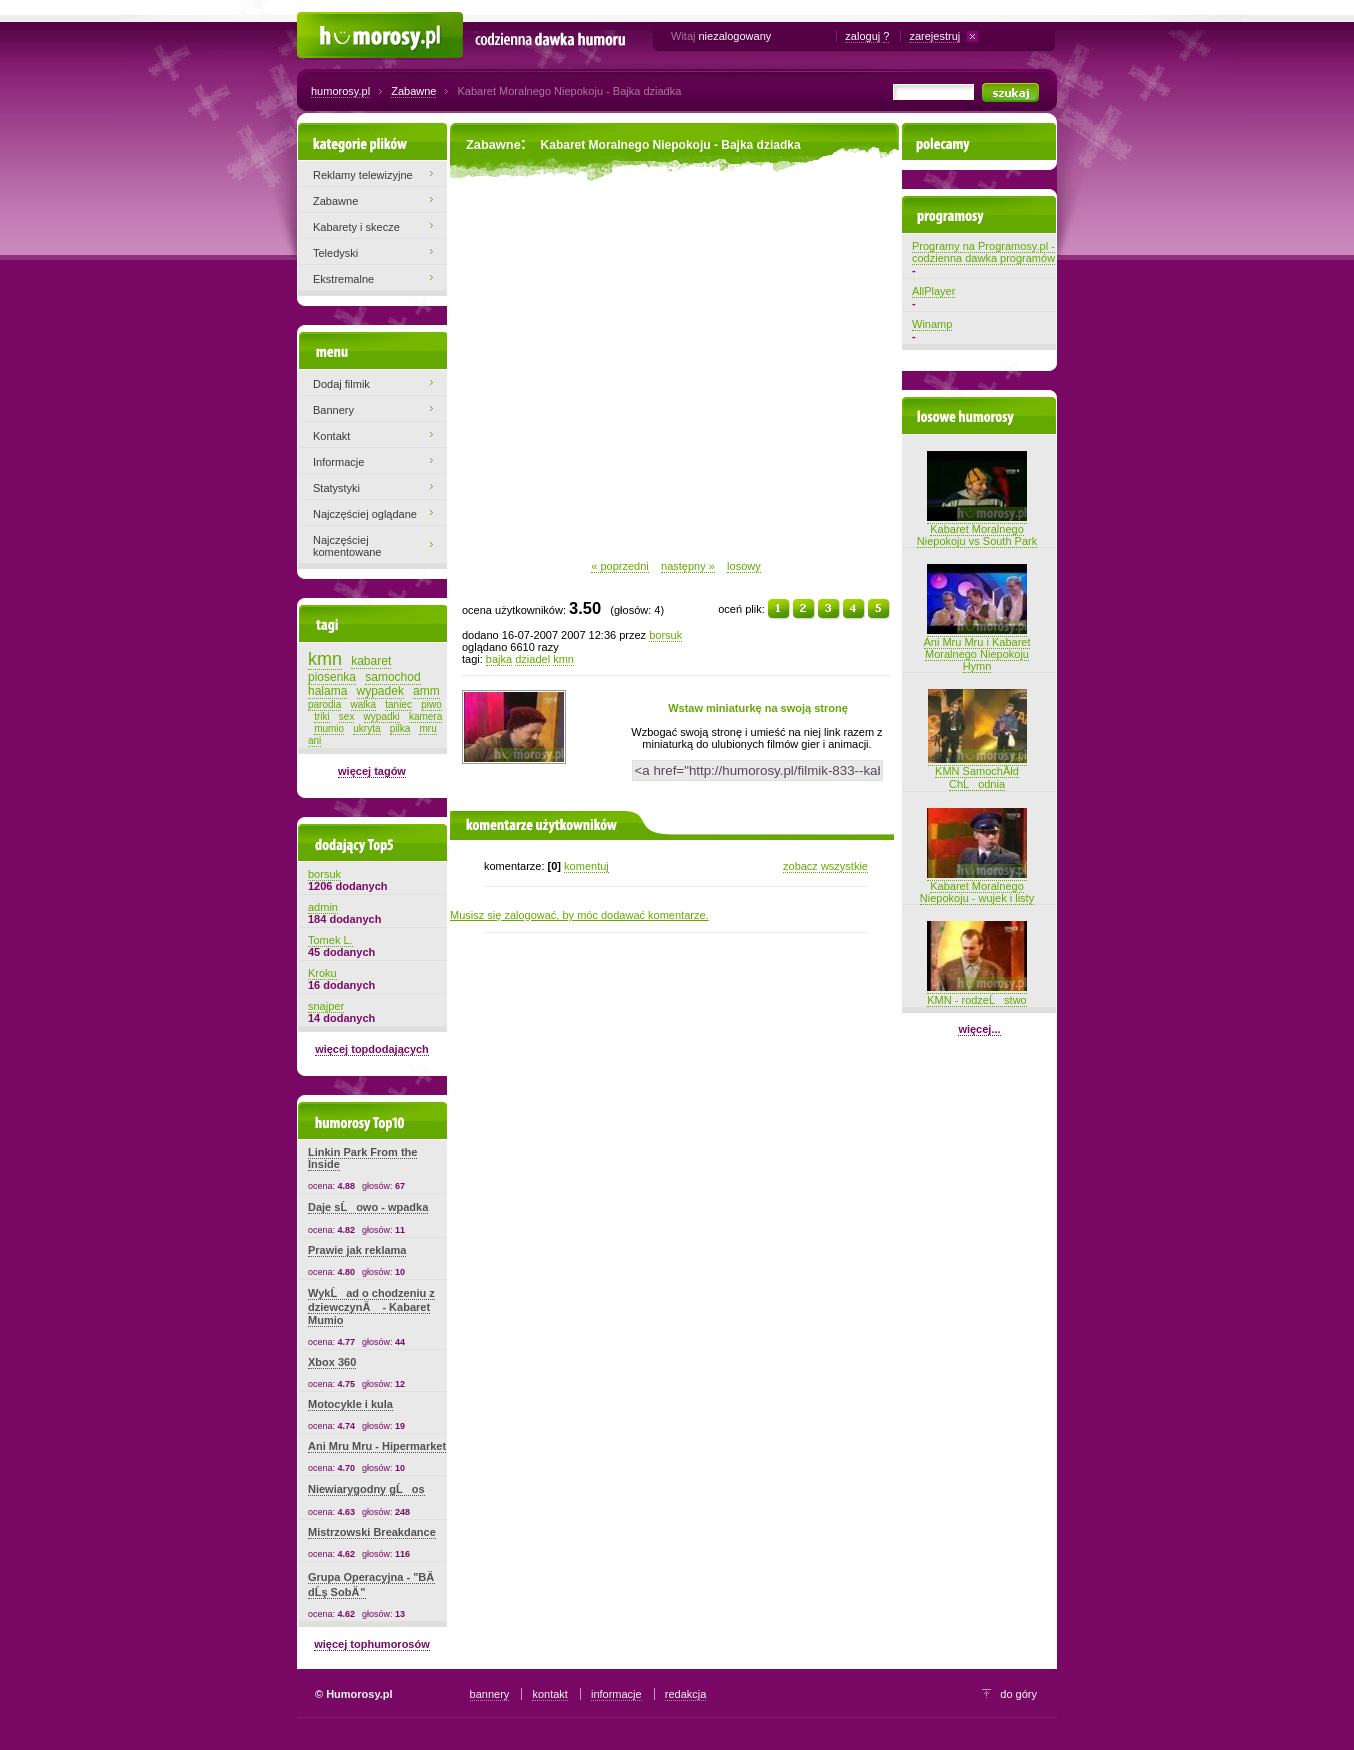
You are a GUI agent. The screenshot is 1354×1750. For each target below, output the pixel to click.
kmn (563, 659)
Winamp (932, 324)
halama (327, 691)
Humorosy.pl (327, 22)
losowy (744, 566)
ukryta (366, 728)
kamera (425, 716)
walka (364, 704)
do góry (1018, 1694)
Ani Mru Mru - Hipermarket (377, 1446)
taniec (398, 704)
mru (427, 728)
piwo (431, 704)
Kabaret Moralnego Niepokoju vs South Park (977, 529)
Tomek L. (330, 940)
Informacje (338, 462)
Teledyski (335, 253)
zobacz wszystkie (825, 866)
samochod (392, 677)
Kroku (322, 973)
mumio (329, 728)
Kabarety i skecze (356, 227)
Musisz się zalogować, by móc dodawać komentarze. (579, 915)
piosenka (332, 677)
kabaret (371, 661)
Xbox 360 (332, 1362)
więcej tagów (372, 771)
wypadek (380, 691)
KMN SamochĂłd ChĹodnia (977, 771)
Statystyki (336, 488)
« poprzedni (620, 566)
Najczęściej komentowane (347, 546)
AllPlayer (933, 291)
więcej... (979, 1029)
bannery (490, 1694)
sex (347, 716)
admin (323, 907)
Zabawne (413, 91)
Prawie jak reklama (357, 1250)
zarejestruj (934, 36)
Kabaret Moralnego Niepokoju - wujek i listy (977, 886)
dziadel (532, 659)
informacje (616, 1694)
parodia (324, 704)
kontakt (549, 1694)
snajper (326, 1006)
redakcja (686, 1694)
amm (426, 691)
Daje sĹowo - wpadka (368, 1207)
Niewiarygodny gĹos (366, 1489)
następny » (688, 566)
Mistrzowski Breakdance (372, 1532)
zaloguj (862, 36)
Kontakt (331, 436)
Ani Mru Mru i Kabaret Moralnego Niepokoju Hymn (977, 648)
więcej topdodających (372, 1049)
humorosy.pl (340, 91)
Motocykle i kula (350, 1404)
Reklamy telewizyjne (363, 175)
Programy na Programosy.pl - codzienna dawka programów (983, 252)
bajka (499, 659)
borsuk (665, 635)
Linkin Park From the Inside (362, 1158)
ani (314, 740)
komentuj (586, 866)
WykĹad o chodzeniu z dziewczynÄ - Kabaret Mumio (371, 1306)
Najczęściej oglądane (365, 514)
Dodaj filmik (341, 384)
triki (322, 716)
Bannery (333, 410)
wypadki (382, 716)
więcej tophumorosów (372, 1644)
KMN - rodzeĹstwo (977, 993)
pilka (400, 728)
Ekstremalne (343, 279)
